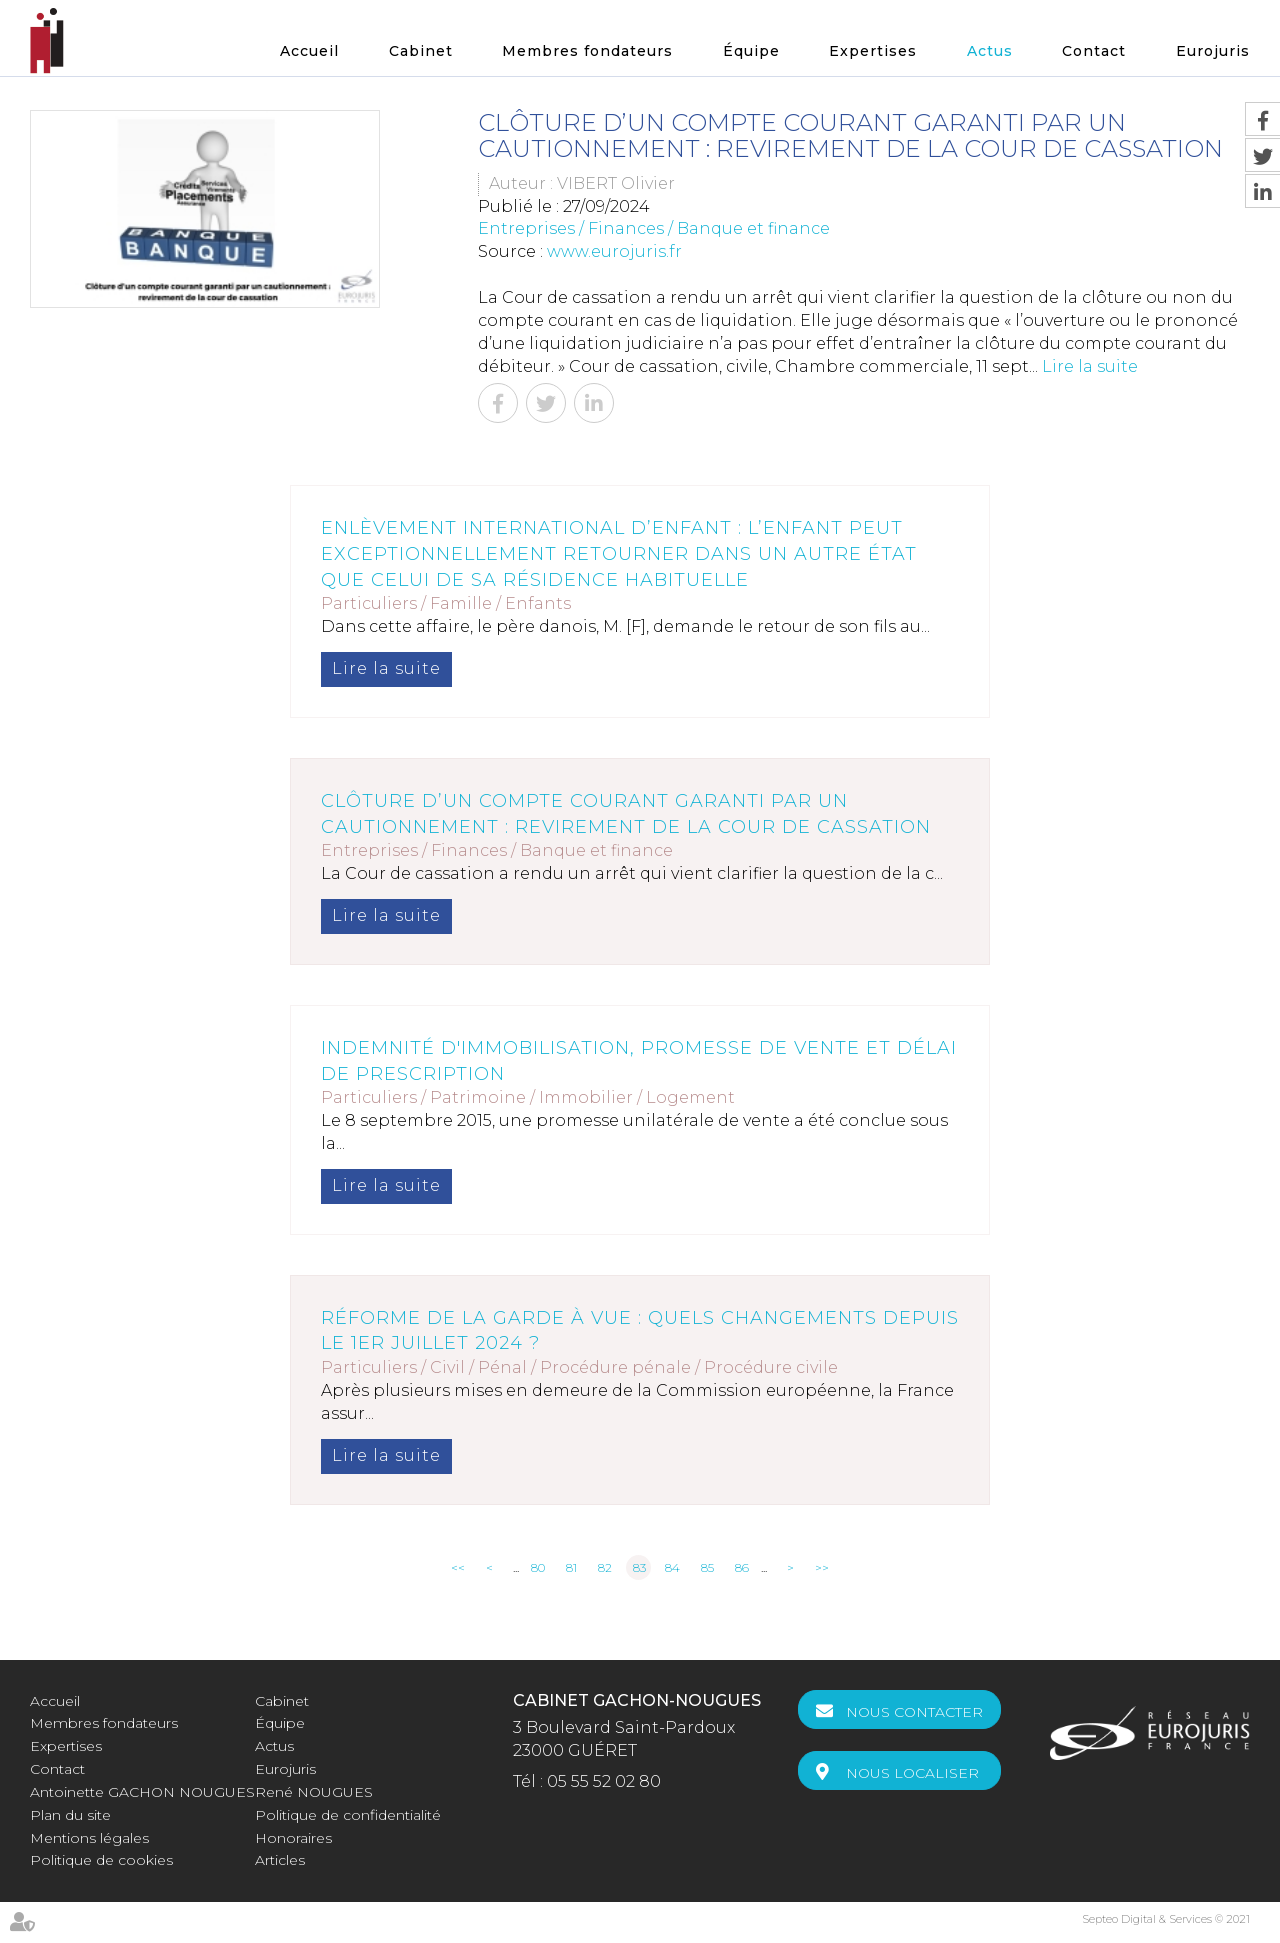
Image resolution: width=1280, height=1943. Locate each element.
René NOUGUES (314, 1792)
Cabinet (421, 51)
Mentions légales (89, 1838)
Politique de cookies (101, 1860)
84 (672, 1567)
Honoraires (293, 1838)
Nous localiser (912, 1773)
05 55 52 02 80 (604, 1781)
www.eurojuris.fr (614, 251)
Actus (990, 51)
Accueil (309, 51)
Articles (280, 1860)
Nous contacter (914, 1712)
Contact (1094, 51)
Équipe (751, 51)
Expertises (873, 51)
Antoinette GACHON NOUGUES (142, 1792)
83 (639, 1567)
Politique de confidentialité (348, 1815)
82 (605, 1567)
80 (538, 1567)
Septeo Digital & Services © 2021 (1166, 1919)
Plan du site (70, 1815)
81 (571, 1567)
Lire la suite (1090, 366)
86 (742, 1567)
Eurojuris (1213, 51)
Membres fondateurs (587, 51)
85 (707, 1567)
